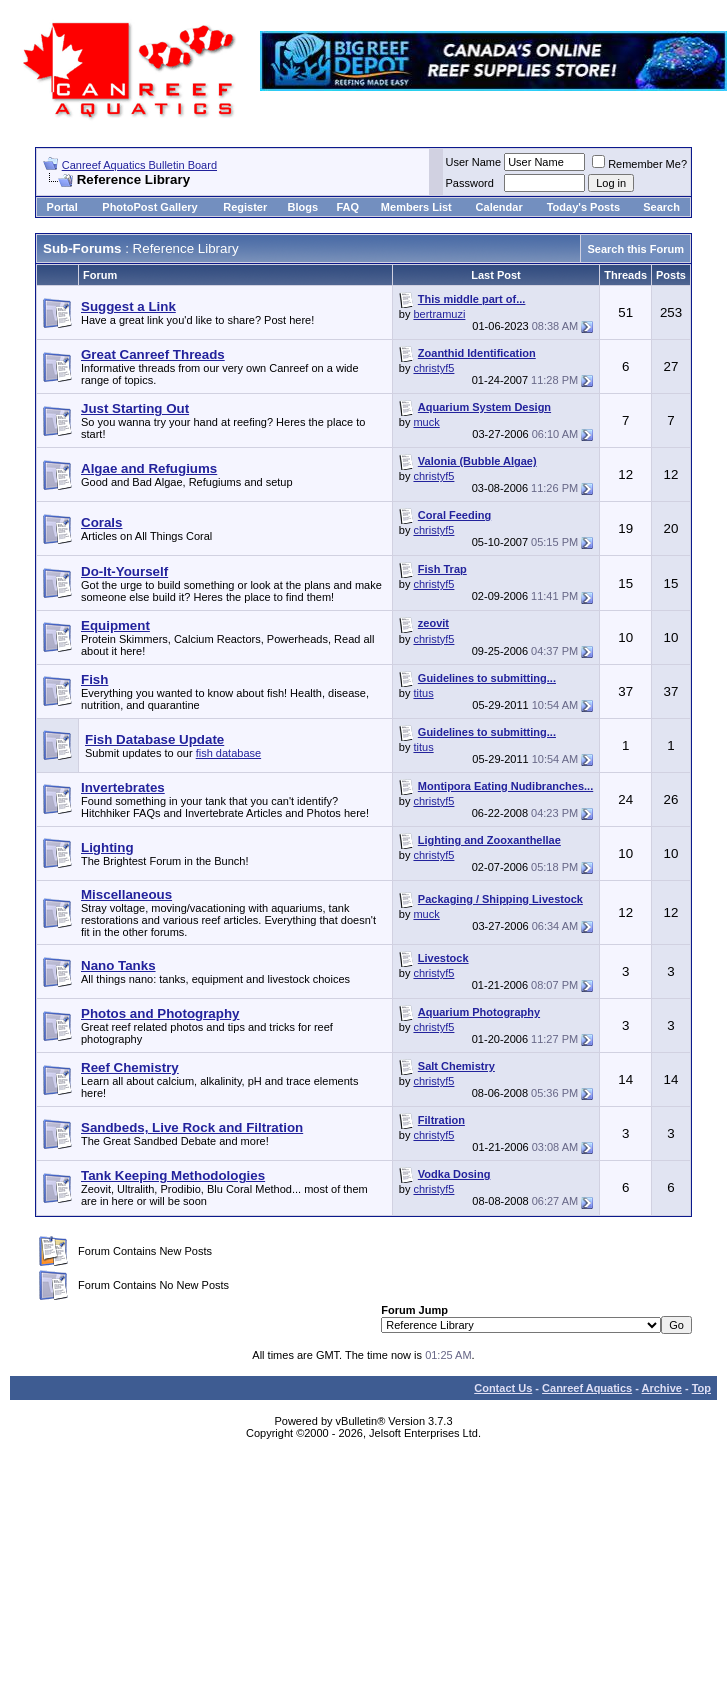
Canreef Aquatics (587, 1388)
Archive (662, 1388)
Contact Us (503, 1388)
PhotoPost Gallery (149, 207)
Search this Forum (635, 249)
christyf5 (433, 368)
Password (470, 183)
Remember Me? (639, 164)
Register (245, 207)
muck (426, 422)
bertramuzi (439, 314)
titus (423, 693)
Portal (62, 207)
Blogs (302, 207)
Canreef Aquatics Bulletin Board (139, 165)
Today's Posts (583, 207)
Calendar (499, 207)
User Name (474, 162)
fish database (228, 753)
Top (701, 1388)
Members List (416, 207)
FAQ (347, 207)
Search (661, 207)
